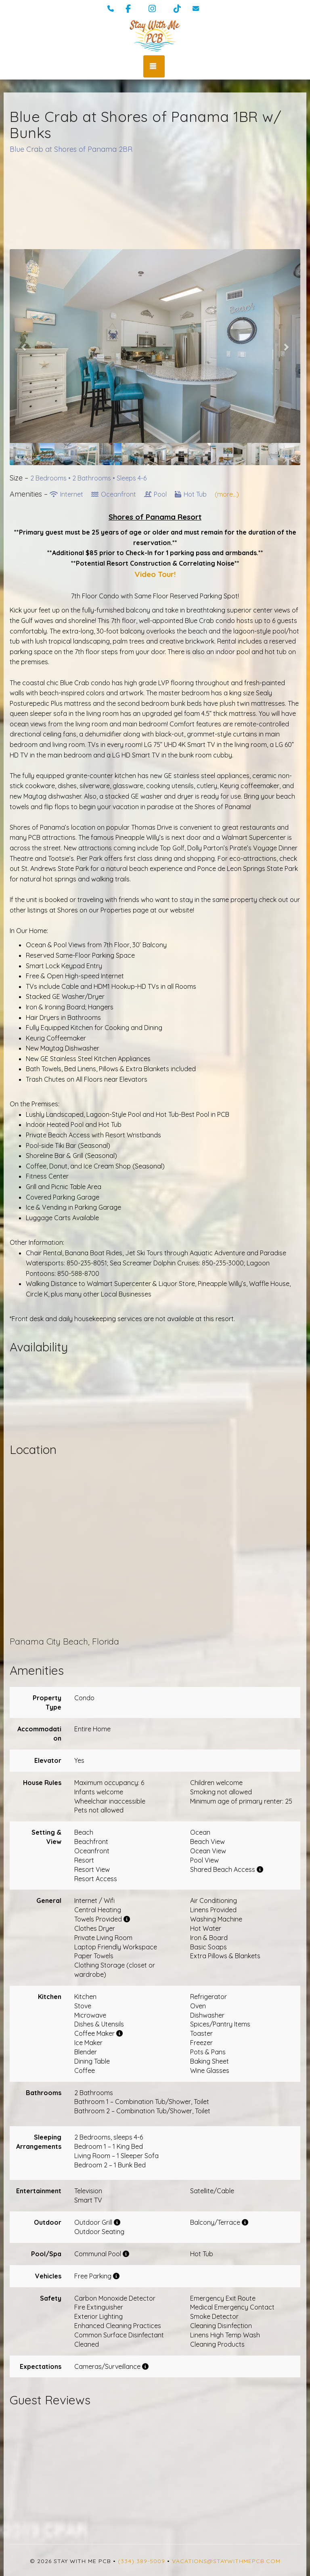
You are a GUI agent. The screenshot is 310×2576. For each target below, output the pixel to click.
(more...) (227, 494)
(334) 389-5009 (141, 2561)
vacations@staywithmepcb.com (226, 2561)
